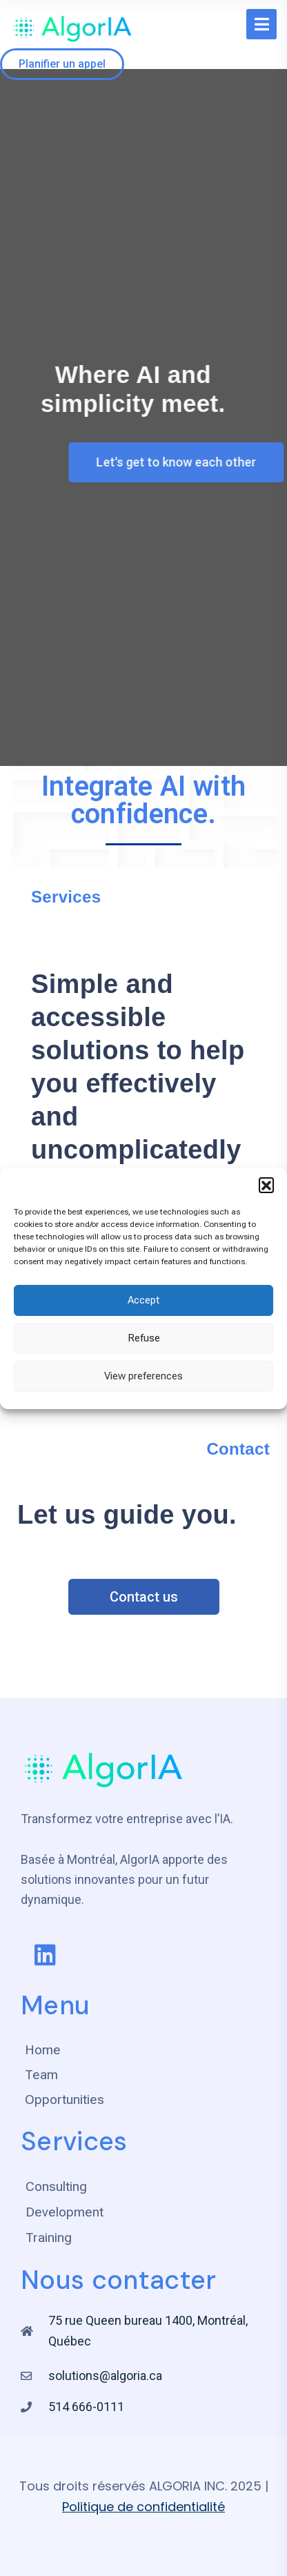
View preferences (143, 1376)
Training (49, 2237)
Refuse (144, 1338)
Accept (143, 1300)
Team (41, 2075)
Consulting (56, 2186)
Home (43, 2050)
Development (64, 2212)
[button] (266, 1185)
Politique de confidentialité (143, 2506)
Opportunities (64, 2099)
